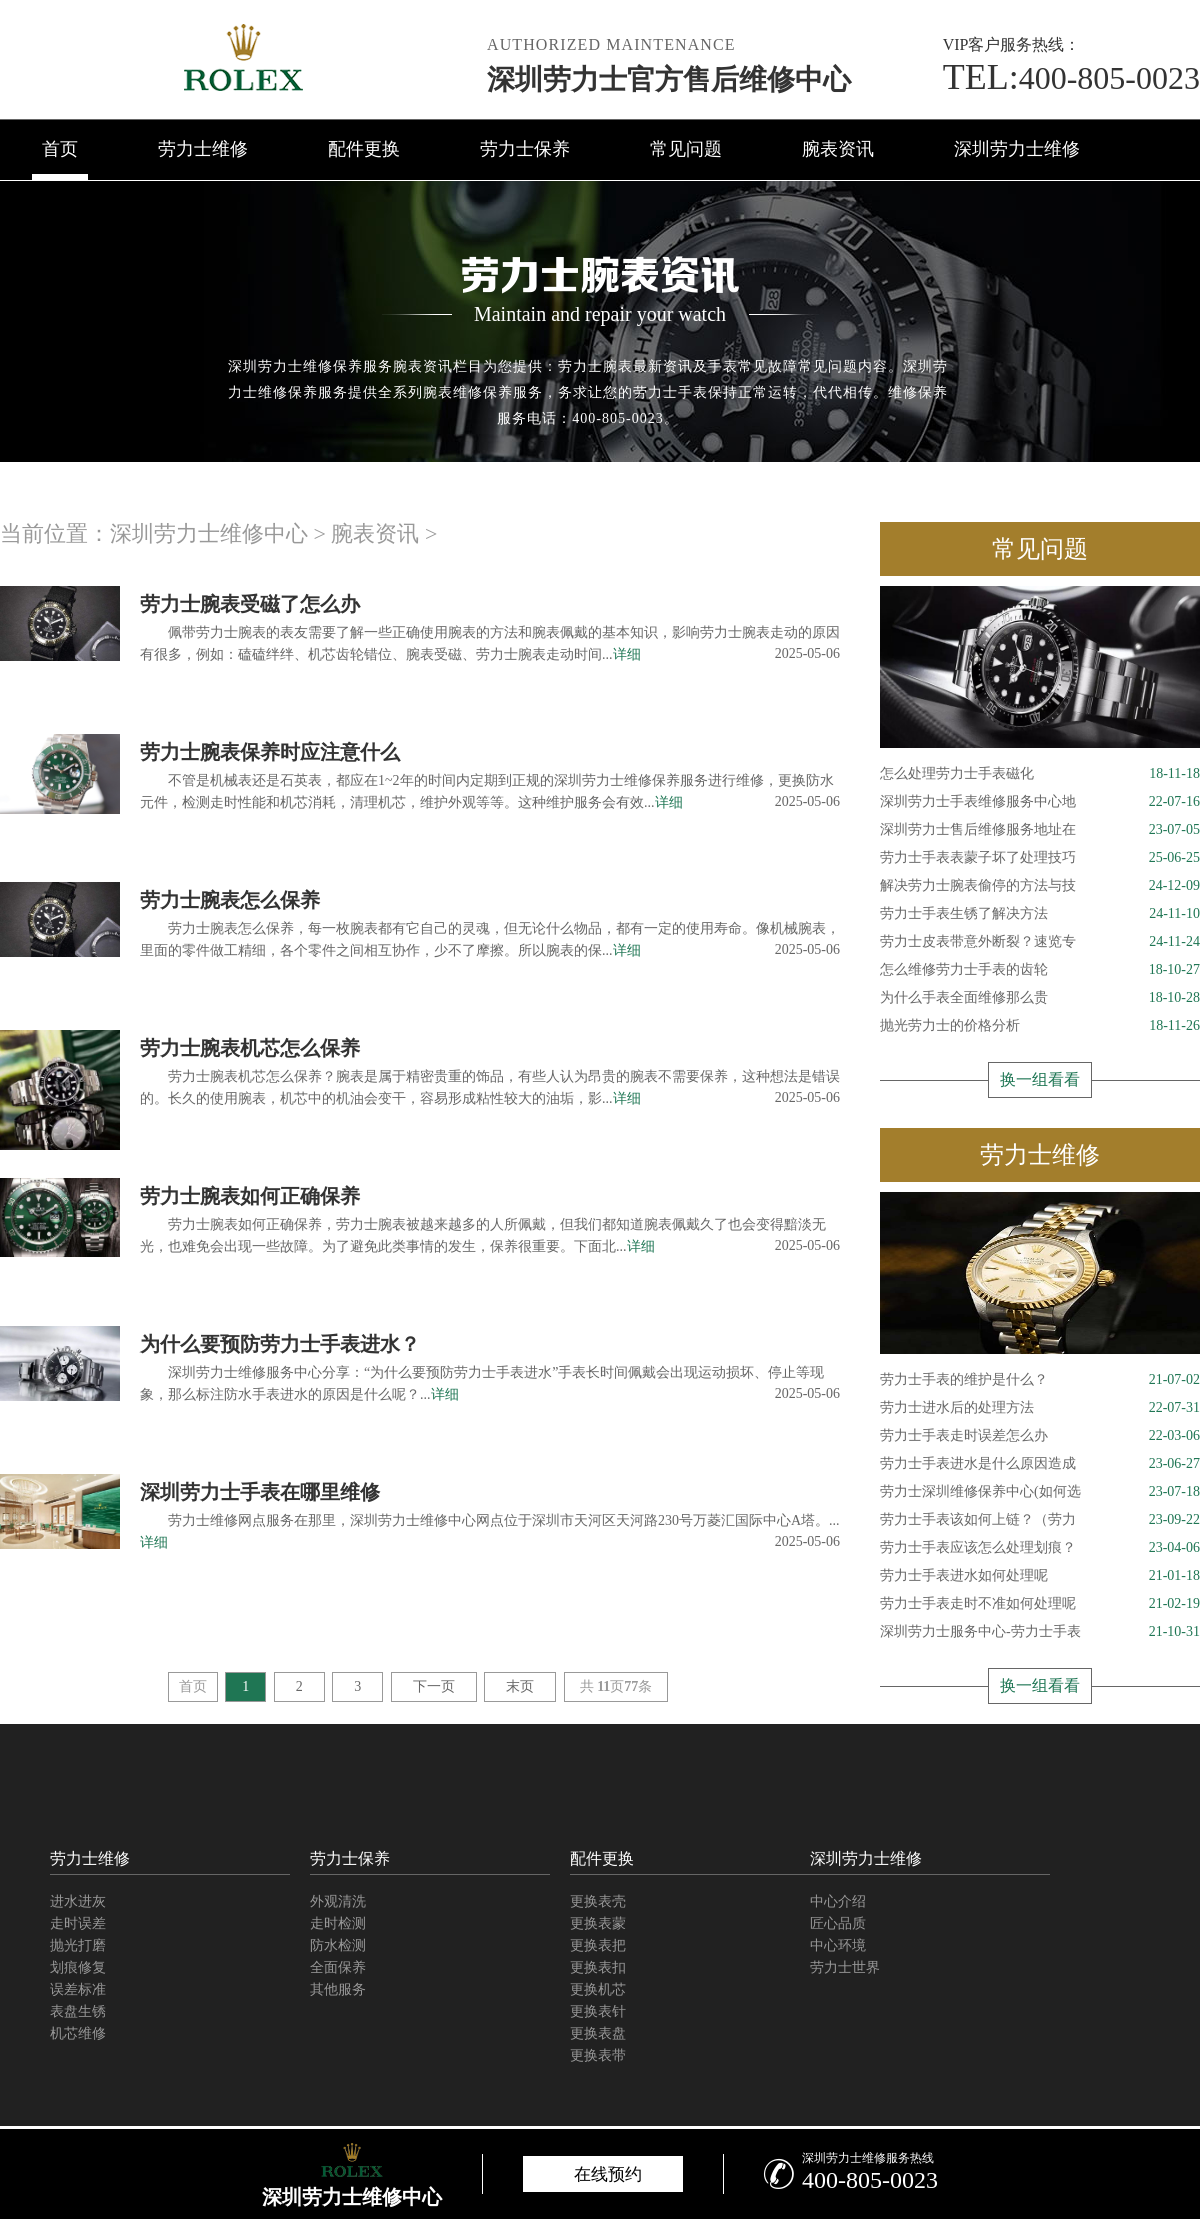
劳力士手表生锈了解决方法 (1040, 914)
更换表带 (598, 2055)
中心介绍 (838, 1901)
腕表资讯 (838, 149)
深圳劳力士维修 (1017, 149)
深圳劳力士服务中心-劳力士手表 (1040, 1632)
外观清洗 (338, 1901)
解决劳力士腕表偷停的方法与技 (1040, 886)
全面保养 (338, 1967)
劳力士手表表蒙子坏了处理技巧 (1040, 858)
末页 (520, 1686)
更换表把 (598, 1945)
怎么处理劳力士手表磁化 (1040, 774)
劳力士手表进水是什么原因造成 (1040, 1464)
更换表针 (598, 2011)
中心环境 (838, 1945)
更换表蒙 (598, 1923)
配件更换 (364, 149)
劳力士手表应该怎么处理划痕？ (1040, 1548)
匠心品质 (838, 1923)
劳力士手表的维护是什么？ (1040, 1380)
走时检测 (338, 1923)
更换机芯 (598, 1989)
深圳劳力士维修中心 (209, 533)
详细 (627, 654)
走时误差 (78, 1923)
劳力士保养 (525, 149)
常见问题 (686, 149)
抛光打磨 (78, 1945)
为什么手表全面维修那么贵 (1040, 998)
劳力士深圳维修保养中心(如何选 (1040, 1492)
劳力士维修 (203, 149)
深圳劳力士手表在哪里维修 (260, 1492)
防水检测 (338, 1945)
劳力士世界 (845, 1967)
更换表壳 (598, 1901)
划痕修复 (78, 1967)
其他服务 (338, 1989)
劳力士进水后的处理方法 (1040, 1408)
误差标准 (78, 1989)
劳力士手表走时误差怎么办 (1040, 1436)
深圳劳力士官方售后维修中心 (669, 79)
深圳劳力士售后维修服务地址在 (1040, 830)
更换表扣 (598, 1967)
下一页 (434, 1686)
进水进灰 (78, 1901)
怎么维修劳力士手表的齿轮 (1040, 970)
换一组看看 (1040, 1079)
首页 (60, 149)
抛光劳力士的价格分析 (1040, 1026)
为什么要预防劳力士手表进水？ (280, 1344)
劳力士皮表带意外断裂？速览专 (1040, 942)
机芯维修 (78, 2033)
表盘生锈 (78, 2011)
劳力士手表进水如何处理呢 (1040, 1576)
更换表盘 (598, 2033)
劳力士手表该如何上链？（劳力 (1040, 1520)
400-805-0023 (1071, 78)
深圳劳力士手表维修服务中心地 (1040, 802)
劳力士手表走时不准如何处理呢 (1040, 1604)
